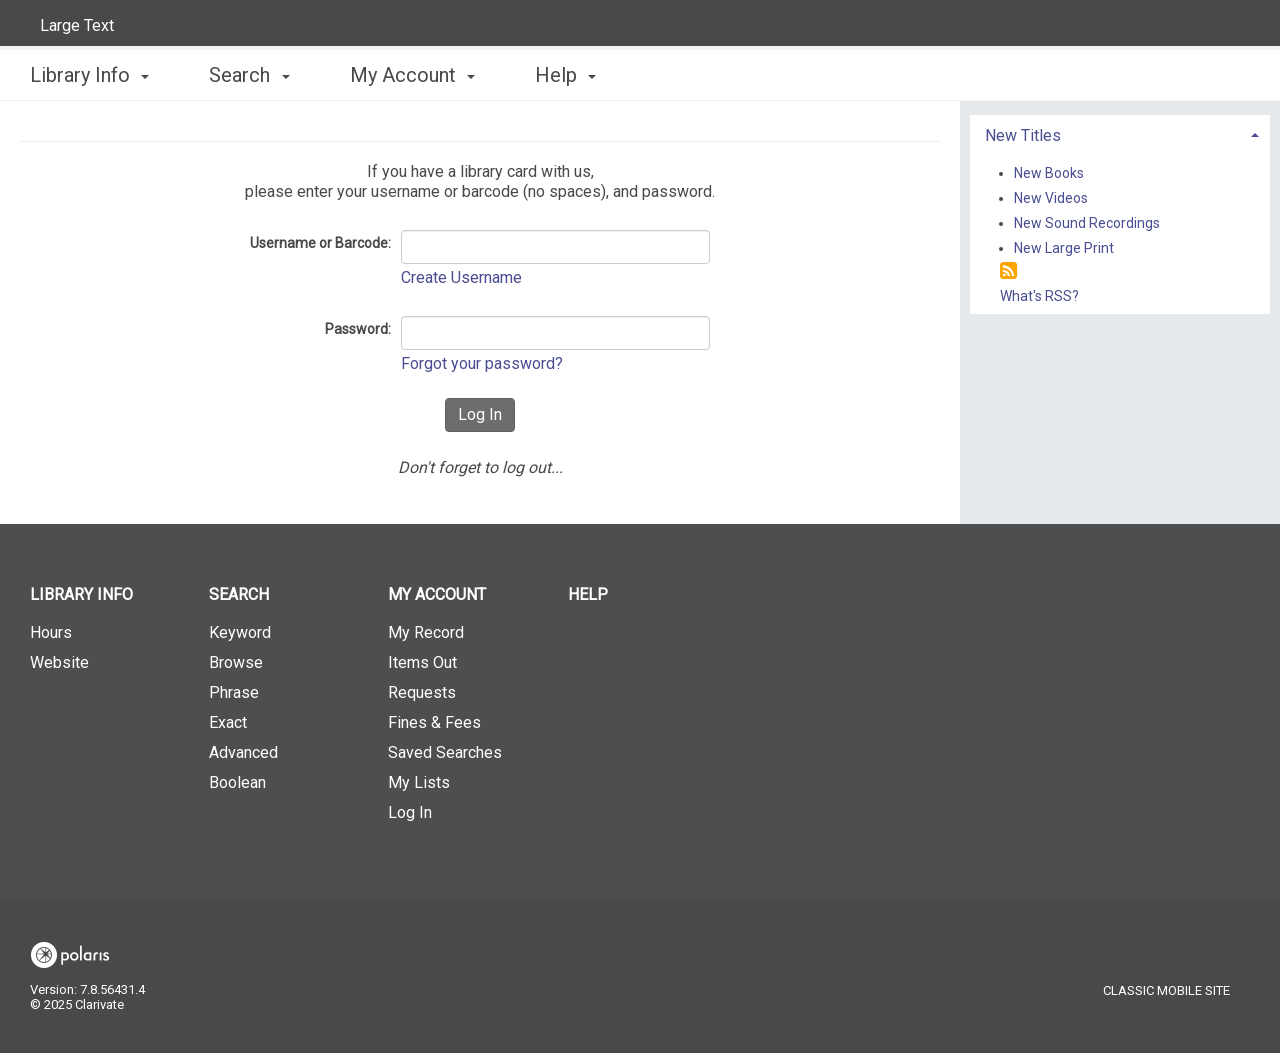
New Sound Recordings (1087, 223)
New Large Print (1064, 248)
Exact (228, 722)
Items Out (422, 662)
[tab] (1120, 133)
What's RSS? (1039, 296)
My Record (426, 632)
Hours (51, 632)
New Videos (1051, 198)
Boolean (237, 782)
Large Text (77, 25)
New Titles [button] (1023, 135)
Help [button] (565, 75)
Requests (422, 692)
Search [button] (249, 75)
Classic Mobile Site (1166, 990)
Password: (358, 329)
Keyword (240, 632)
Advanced (243, 752)
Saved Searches (445, 752)
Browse (236, 662)
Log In (410, 812)
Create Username (461, 277)
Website (59, 662)
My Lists (419, 782)
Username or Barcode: (320, 243)
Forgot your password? (482, 363)
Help (588, 594)
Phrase (234, 692)
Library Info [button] (89, 75)
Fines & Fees (434, 722)
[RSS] (1008, 271)
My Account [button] (412, 75)
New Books (1049, 173)
